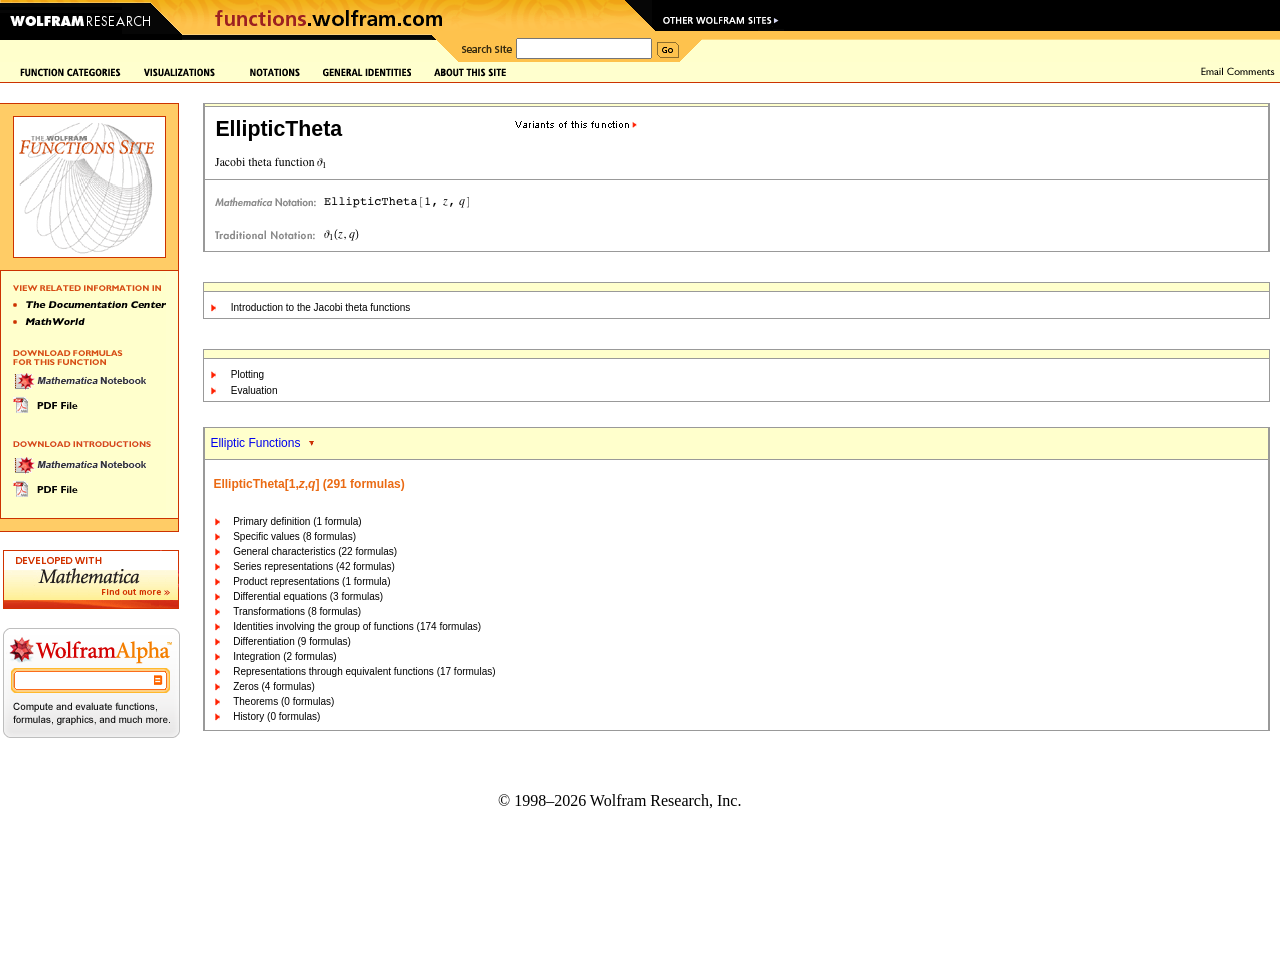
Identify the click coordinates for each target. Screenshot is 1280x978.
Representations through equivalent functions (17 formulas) (364, 671)
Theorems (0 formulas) (283, 701)
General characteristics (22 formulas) (315, 551)
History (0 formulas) (276, 716)
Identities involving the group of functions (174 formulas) (357, 626)
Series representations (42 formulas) (314, 566)
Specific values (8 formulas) (294, 536)
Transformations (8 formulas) (297, 611)
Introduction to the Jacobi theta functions (321, 307)
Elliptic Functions (255, 443)
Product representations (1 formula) (311, 581)
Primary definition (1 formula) (297, 521)
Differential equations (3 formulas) (308, 596)
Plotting (247, 374)
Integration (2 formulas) (284, 656)
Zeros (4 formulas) (274, 686)
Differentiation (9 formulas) (292, 641)
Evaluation (254, 390)
